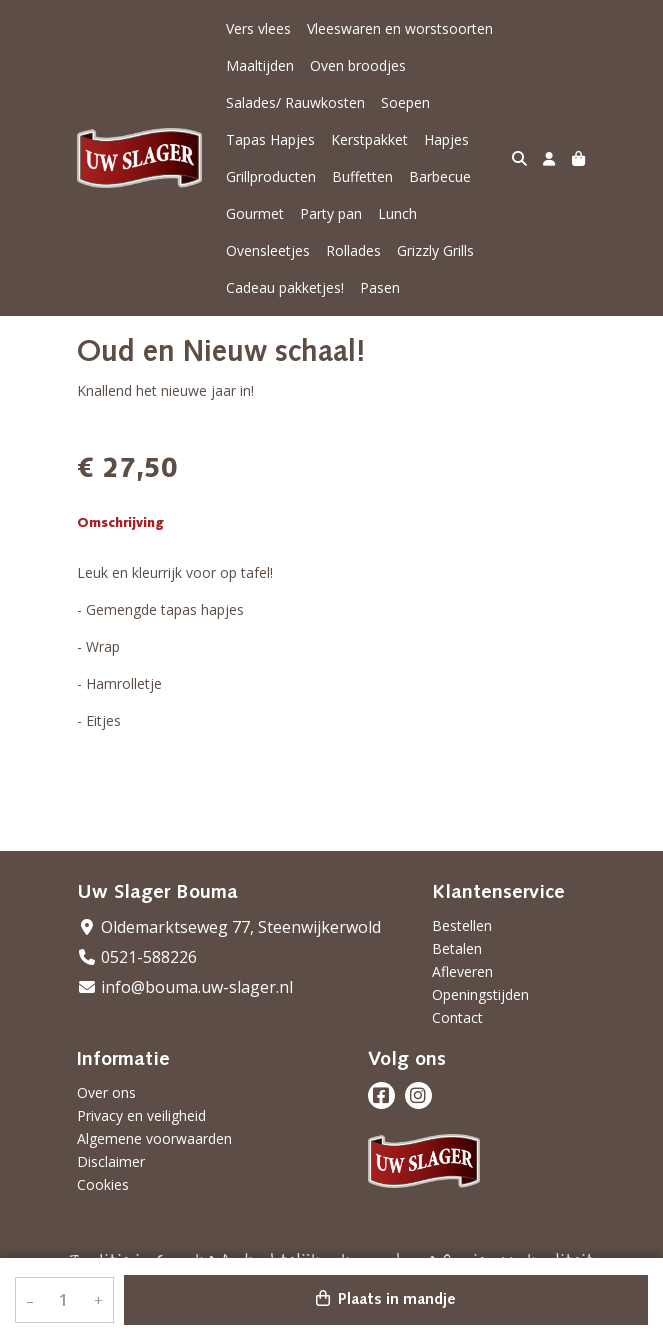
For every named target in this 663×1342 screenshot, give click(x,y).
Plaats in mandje (386, 1299)
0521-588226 (137, 957)
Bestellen (462, 925)
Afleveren (462, 971)
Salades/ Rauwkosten (295, 102)
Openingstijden (480, 994)
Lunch (397, 213)
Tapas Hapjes (270, 139)
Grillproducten (271, 176)
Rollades (353, 250)
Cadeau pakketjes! (285, 287)
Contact (457, 1017)
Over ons (106, 1092)
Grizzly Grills (435, 250)
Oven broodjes (358, 65)
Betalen (457, 948)
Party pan (331, 213)
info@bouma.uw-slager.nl (185, 987)
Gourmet (255, 213)
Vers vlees (258, 28)
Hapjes (446, 139)
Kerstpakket (369, 139)
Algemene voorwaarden (154, 1138)
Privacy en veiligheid (141, 1115)
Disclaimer (111, 1161)
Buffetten (362, 176)
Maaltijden (260, 65)
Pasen (380, 287)
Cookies (103, 1184)
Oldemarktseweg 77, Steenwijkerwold (229, 927)
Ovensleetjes (268, 250)
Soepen (405, 102)
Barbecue (440, 176)
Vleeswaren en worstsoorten (400, 28)
